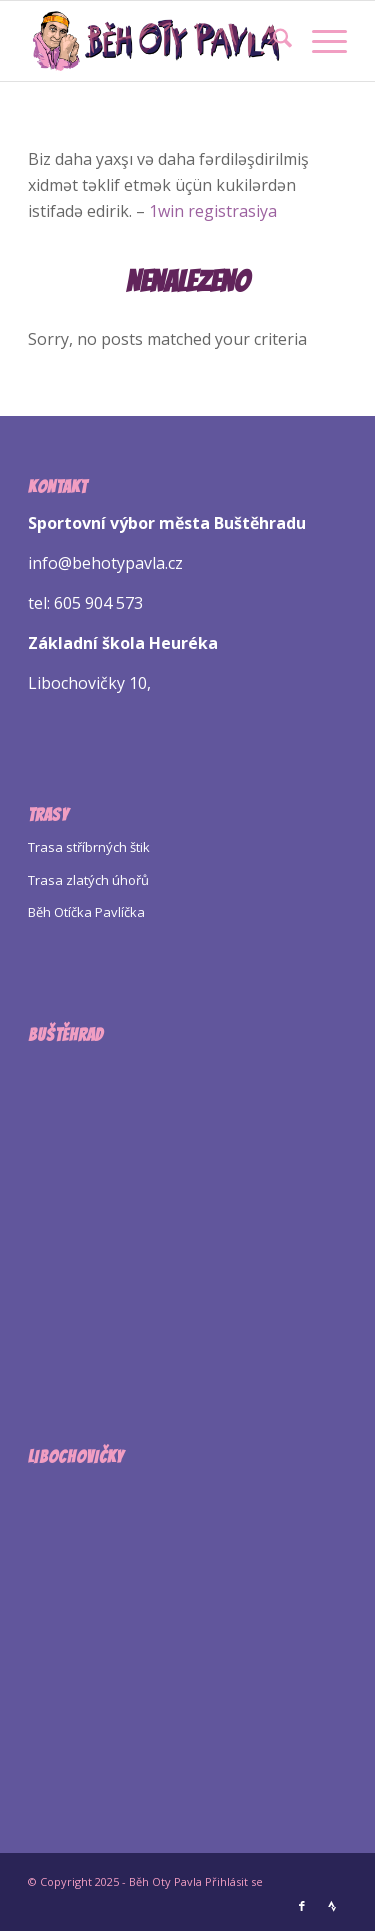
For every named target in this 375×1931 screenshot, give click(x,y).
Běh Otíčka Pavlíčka (86, 912)
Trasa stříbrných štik (89, 847)
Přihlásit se (234, 1881)
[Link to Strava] (332, 1906)
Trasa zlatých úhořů (88, 880)
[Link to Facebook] (302, 1906)
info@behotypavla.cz (105, 563)
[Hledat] (272, 41)
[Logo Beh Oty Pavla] (155, 41)
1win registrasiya (213, 211)
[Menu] (319, 41)
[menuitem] (272, 41)
